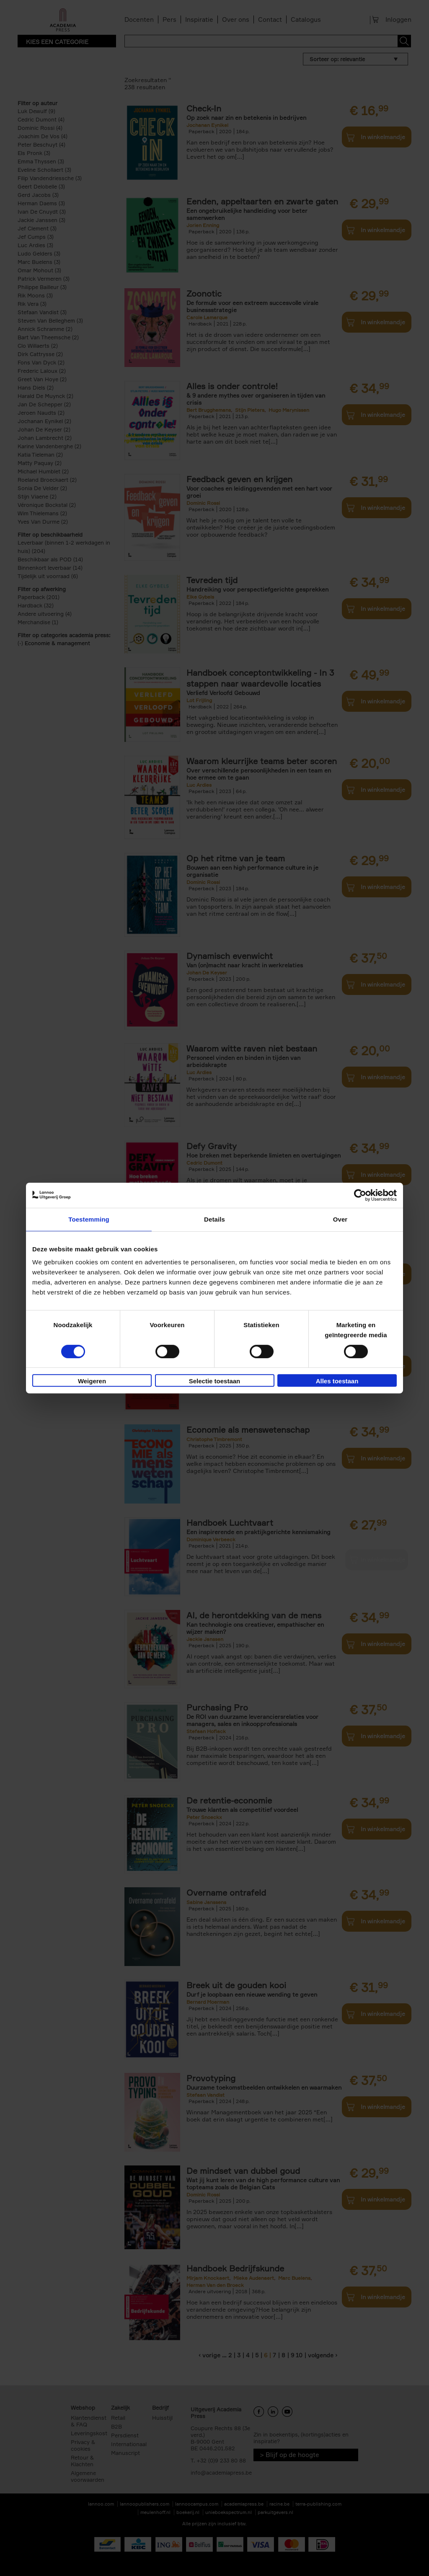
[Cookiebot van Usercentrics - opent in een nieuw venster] (360, 1195)
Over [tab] (340, 1219)
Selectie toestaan (214, 1381)
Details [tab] (214, 1219)
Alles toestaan (337, 1381)
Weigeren (92, 1381)
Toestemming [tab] (88, 1219)
